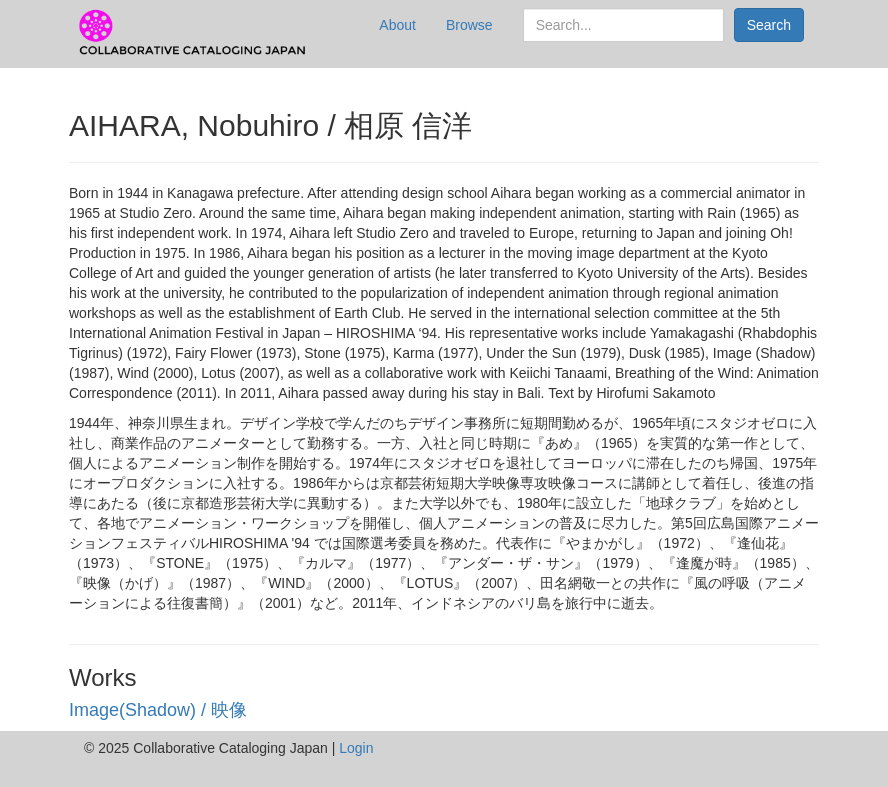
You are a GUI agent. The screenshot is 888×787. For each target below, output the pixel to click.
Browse (469, 25)
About (397, 25)
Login (356, 748)
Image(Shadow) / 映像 (158, 710)
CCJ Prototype (194, 33)
